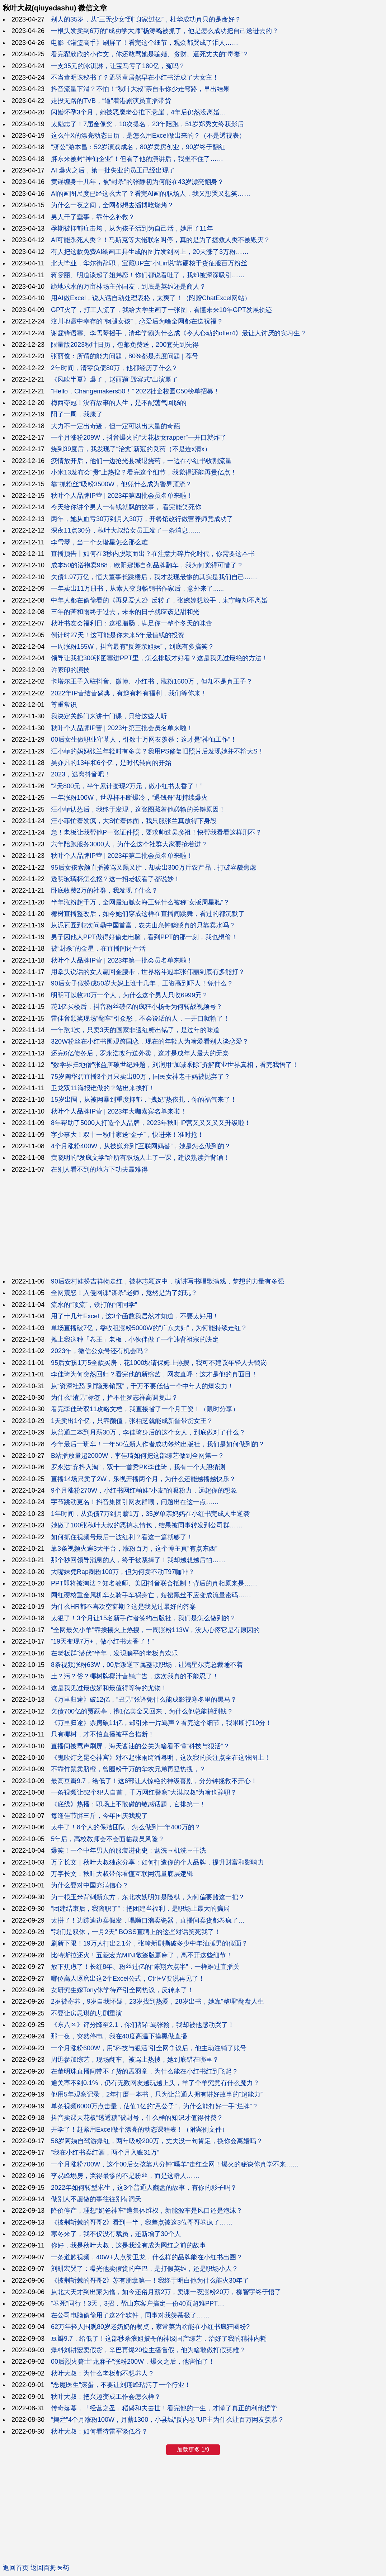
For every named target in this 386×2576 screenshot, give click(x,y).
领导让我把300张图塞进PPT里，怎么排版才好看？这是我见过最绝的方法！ (159, 658)
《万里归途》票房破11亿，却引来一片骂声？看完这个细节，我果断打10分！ (161, 1722)
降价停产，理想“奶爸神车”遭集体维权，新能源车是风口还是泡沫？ (147, 2210)
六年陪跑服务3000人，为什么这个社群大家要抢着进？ (129, 844)
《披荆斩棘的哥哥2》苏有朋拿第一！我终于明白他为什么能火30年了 (150, 2280)
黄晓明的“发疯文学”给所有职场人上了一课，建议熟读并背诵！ (140, 1157)
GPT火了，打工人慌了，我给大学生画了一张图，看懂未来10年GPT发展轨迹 (161, 309)
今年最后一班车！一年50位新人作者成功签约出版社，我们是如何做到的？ (158, 1444)
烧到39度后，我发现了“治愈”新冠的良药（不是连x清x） (131, 449)
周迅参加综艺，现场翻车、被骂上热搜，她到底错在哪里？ (135, 2059)
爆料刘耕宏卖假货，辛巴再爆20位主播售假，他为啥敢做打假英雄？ (148, 2350)
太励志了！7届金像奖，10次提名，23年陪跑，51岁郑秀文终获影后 (147, 124)
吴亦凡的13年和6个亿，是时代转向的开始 (111, 762)
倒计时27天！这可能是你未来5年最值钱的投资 (117, 635)
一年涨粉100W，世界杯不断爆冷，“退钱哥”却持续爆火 (129, 797)
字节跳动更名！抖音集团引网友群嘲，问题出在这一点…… (135, 1502)
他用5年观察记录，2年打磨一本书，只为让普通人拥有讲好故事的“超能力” (157, 2094)
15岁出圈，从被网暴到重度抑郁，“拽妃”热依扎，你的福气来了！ (144, 1099)
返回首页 (16, 2567)
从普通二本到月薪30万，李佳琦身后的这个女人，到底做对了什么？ (148, 1432)
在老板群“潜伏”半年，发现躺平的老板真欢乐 (114, 1653)
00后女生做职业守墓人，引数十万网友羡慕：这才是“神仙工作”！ (144, 739)
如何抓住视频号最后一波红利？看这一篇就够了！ (122, 1537)
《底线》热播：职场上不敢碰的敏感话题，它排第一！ (128, 1804)
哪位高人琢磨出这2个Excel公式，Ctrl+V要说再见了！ (128, 1978)
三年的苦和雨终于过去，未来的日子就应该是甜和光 (125, 611)
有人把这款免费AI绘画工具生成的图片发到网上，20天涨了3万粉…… (150, 251)
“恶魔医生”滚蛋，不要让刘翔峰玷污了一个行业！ (121, 2384)
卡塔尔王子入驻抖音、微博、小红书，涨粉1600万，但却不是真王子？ (152, 681)
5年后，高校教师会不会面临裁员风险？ (107, 1839)
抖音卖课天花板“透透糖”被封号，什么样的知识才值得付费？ (137, 2117)
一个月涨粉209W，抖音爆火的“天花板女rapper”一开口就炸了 (138, 437)
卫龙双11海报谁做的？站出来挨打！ (103, 1088)
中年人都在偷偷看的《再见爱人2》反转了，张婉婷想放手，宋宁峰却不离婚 (159, 600)
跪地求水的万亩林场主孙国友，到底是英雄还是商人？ (128, 286)
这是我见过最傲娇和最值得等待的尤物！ (109, 1688)
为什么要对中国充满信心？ (89, 1885)
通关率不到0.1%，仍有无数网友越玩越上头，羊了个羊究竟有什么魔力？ (155, 2082)
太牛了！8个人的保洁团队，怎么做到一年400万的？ (126, 1827)
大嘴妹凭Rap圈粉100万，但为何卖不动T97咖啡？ (122, 1571)
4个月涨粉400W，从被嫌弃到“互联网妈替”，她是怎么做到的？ (141, 1146)
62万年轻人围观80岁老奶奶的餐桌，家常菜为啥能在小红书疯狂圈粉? (150, 2326)
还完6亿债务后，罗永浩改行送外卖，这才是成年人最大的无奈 (140, 1053)
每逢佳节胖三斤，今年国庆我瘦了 (99, 1815)
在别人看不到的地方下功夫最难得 (99, 1169)
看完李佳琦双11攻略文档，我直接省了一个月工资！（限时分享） (145, 1409)
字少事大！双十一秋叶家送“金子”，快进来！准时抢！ (127, 1134)
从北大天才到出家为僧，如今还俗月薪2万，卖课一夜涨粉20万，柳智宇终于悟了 (166, 2292)
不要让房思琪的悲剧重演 (86, 2013)
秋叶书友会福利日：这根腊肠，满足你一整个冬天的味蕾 (131, 623)
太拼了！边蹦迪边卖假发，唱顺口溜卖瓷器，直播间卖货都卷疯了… (148, 1920)
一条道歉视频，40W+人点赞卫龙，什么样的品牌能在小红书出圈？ (147, 2257)
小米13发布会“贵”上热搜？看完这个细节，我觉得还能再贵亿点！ (144, 472)
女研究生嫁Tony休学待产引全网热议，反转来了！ (122, 1990)
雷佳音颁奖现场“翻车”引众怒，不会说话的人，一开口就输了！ (140, 1018)
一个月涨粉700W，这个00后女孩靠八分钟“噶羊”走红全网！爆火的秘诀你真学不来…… (175, 2164)
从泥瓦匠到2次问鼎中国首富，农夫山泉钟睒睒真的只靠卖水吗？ (143, 925)
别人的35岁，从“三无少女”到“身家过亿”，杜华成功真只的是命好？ (146, 19)
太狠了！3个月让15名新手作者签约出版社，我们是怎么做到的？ (143, 1618)
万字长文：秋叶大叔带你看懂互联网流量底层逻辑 (122, 1873)
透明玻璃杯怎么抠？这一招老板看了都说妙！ (115, 879)
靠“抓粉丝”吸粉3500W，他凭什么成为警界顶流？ (121, 484)
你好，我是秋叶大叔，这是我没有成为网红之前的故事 (128, 2245)
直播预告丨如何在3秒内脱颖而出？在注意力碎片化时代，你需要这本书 (153, 553)
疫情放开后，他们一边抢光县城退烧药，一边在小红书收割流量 (141, 460)
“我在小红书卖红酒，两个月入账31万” (105, 2152)
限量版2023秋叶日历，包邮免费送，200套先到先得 (125, 344)
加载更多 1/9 (193, 2450)
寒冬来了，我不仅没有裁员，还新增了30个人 (116, 2233)
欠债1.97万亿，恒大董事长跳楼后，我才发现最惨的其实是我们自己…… (154, 577)
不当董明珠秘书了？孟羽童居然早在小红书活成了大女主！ (135, 77)
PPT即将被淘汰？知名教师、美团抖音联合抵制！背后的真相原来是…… (154, 1583)
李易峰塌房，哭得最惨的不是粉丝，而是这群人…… (125, 2175)
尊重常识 (64, 704)
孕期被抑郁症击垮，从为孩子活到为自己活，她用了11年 (132, 228)
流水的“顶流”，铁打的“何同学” (94, 1304)
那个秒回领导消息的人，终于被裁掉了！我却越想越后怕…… (138, 1560)
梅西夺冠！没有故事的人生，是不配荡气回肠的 (119, 402)
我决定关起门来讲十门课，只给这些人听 (109, 716)
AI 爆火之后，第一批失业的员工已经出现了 (113, 170)
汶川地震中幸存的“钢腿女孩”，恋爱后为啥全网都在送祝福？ (137, 321)
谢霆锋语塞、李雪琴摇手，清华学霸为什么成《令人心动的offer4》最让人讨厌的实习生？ (178, 333)
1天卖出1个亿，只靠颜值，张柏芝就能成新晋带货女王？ (132, 1420)
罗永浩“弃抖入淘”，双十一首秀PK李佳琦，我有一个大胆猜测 (138, 1467)
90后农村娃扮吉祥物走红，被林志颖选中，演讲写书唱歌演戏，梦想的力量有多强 (167, 1281)
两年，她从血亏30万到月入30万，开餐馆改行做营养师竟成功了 (142, 519)
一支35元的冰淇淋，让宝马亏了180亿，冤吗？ (118, 66)
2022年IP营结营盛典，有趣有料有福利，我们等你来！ (129, 693)
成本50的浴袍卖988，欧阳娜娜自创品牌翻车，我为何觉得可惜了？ (147, 565)
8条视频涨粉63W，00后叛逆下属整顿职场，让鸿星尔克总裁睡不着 (147, 1664)
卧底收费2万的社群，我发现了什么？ (104, 890)
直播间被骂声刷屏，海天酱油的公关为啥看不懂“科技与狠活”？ (140, 1746)
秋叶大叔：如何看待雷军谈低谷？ (99, 2431)
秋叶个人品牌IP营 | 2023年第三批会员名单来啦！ (122, 728)
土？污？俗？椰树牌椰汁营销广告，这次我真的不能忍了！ (135, 1676)
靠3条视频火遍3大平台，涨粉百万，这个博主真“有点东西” (134, 1548)
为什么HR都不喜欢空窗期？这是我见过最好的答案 (123, 1606)
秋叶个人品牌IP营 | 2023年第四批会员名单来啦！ (122, 495)
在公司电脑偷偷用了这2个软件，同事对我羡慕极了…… (130, 2315)
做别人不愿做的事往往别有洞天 (96, 2199)
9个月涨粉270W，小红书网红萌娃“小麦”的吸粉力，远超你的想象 (144, 1490)
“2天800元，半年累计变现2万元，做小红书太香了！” (126, 786)
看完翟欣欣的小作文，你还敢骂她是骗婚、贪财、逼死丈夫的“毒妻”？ (150, 54)
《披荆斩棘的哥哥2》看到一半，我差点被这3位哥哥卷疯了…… (141, 2222)
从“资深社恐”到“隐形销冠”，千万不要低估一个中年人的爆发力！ (142, 1386)
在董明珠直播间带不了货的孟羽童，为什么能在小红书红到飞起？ (144, 2071)
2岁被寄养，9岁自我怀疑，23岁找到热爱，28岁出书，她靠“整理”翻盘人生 (157, 2001)
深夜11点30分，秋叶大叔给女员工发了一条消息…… (126, 530)
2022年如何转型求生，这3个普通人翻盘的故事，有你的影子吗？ (144, 2187)
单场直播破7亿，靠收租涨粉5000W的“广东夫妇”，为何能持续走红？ (149, 1328)
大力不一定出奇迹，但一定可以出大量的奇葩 (115, 426)
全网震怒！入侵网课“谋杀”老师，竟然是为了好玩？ (124, 1292)
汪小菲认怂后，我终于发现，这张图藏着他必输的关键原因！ (138, 809)
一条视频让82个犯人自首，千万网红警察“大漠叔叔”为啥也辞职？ (144, 1792)
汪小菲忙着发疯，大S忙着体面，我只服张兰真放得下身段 (134, 820)
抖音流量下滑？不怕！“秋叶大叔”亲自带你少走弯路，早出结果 (140, 89)
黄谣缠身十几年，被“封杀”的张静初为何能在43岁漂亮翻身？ (137, 181)
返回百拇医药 (49, 2567)
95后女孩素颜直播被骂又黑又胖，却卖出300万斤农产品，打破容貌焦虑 (153, 867)
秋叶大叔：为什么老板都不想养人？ (102, 2373)
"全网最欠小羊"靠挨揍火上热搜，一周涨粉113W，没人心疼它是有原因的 (155, 1630)
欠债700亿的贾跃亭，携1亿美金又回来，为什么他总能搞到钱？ (142, 1711)
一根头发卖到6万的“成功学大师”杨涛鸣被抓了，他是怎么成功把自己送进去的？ (164, 30)
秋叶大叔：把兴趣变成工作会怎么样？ (106, 2396)
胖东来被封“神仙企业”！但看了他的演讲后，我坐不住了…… (137, 158)
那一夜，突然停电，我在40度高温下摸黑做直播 (119, 2036)
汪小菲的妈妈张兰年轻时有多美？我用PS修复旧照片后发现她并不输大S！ (157, 751)
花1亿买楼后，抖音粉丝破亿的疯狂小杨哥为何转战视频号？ (136, 1006)
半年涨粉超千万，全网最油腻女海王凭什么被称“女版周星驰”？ (140, 902)
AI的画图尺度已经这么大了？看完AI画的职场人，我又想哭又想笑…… (150, 193)
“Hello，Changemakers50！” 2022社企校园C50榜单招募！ (135, 391)
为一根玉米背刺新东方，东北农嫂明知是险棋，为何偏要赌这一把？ (148, 1897)
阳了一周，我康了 (77, 414)
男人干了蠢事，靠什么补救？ (93, 217)
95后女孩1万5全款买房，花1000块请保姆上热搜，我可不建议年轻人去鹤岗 (159, 1362)
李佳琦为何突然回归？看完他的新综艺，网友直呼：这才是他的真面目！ (154, 1374)
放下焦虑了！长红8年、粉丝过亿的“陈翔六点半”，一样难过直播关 (145, 1966)
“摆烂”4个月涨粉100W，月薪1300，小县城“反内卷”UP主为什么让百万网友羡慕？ (167, 2419)
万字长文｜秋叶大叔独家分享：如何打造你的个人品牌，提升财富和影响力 (157, 1862)
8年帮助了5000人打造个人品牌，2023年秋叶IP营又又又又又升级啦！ (151, 1122)
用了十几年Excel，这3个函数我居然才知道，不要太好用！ (135, 1316)
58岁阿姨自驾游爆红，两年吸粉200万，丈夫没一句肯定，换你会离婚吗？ (157, 2141)
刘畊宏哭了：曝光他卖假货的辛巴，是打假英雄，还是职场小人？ (144, 2268)
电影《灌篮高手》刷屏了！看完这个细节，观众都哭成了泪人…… (144, 42)
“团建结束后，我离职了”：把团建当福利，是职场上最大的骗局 (140, 1908)
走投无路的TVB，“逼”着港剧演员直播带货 (111, 100)
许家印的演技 (70, 669)
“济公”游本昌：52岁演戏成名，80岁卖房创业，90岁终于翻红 (138, 147)
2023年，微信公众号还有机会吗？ (100, 1351)
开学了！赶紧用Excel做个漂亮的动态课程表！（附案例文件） (139, 2129)
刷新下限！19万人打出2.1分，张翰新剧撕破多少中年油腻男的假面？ (149, 1943)
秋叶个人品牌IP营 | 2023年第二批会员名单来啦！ (122, 855)
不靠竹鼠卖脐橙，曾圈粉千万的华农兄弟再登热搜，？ (128, 1769)
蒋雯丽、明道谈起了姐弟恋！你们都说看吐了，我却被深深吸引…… (148, 275)
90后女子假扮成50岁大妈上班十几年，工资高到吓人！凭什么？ (142, 983)
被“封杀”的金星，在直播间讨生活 (98, 948)
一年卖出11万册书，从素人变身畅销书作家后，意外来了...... (137, 588)
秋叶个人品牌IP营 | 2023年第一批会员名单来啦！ (122, 960)
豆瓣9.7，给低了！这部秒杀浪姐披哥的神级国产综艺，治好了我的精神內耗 (159, 2338)
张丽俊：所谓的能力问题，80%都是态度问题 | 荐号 (124, 356)
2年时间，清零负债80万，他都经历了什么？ (114, 368)
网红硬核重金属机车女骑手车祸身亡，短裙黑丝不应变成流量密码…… (151, 1595)
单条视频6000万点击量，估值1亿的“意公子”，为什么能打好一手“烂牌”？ (154, 2106)
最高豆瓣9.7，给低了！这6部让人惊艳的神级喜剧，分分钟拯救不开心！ (154, 1781)
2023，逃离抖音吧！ (80, 774)
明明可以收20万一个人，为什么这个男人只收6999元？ (129, 995)
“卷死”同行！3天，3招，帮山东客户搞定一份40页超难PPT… (137, 2303)
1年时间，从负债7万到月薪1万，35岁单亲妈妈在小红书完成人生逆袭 (150, 1513)
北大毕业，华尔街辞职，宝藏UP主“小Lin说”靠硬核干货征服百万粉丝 (149, 263)
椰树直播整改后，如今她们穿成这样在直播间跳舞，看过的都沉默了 (148, 913)
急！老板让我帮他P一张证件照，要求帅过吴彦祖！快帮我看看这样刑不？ (156, 832)
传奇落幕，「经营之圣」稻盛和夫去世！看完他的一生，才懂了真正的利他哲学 (164, 2408)
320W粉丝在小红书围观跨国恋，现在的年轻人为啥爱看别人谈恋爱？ (150, 1041)
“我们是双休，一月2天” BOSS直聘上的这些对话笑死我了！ (136, 1931)
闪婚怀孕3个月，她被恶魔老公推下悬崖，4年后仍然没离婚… (138, 112)
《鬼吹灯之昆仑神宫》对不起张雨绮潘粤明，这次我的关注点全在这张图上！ (160, 1757)
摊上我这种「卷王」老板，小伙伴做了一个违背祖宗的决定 (135, 1339)
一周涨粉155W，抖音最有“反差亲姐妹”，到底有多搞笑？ (132, 646)
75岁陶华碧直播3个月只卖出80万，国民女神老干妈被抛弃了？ (140, 1076)
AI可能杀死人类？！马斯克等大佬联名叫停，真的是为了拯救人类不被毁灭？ (160, 240)
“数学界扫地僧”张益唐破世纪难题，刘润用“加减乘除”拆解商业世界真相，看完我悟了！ (174, 1064)
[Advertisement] (193, 1225)
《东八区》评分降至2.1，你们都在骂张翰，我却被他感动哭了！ (142, 2024)
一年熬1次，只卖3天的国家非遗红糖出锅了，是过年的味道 (135, 1030)
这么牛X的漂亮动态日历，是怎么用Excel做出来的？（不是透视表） (148, 135)
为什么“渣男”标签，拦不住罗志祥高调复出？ (114, 1397)
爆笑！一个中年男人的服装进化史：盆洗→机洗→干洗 (128, 1850)
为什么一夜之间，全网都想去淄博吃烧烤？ (112, 205)
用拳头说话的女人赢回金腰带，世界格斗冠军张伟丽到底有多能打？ (148, 971)
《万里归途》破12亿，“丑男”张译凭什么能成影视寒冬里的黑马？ (144, 1699)
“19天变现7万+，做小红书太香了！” (102, 1641)
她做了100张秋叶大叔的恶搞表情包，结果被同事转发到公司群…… (147, 1525)
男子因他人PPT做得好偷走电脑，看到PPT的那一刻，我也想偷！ (144, 937)
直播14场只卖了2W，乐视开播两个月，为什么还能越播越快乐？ (143, 1479)
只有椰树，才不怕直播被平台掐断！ (102, 1734)
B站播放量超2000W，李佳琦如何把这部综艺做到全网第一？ (137, 1455)
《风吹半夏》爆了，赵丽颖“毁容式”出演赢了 (114, 379)
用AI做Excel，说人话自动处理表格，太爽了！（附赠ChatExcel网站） (151, 298)
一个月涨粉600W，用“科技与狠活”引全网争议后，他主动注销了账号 (148, 2048)
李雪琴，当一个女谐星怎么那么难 (99, 542)
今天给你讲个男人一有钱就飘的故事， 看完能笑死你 (126, 507)
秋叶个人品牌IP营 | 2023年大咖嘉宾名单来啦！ (119, 1111)
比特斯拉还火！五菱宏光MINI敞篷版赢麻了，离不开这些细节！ (141, 1955)
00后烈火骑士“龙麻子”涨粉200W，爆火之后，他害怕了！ (133, 2361)
